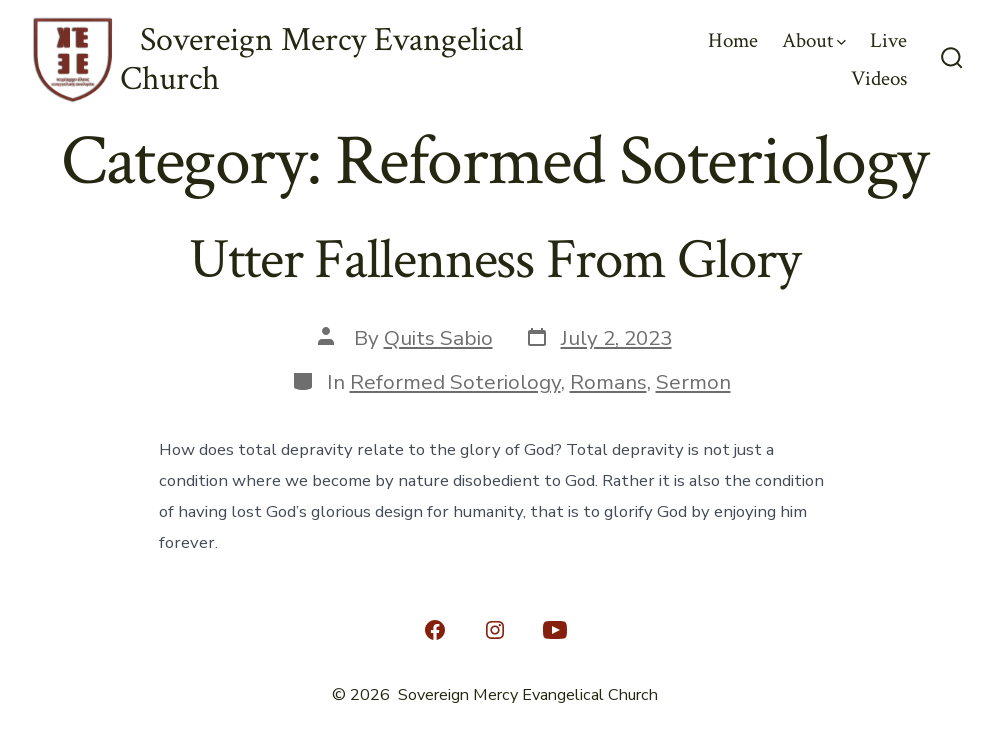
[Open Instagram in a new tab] (495, 630)
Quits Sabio (438, 338)
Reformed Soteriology (455, 382)
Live (888, 40)
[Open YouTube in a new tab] (555, 630)
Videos (879, 78)
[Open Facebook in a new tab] (435, 630)
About (814, 40)
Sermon (693, 382)
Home (733, 40)
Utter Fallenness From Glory (494, 260)
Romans (608, 382)
